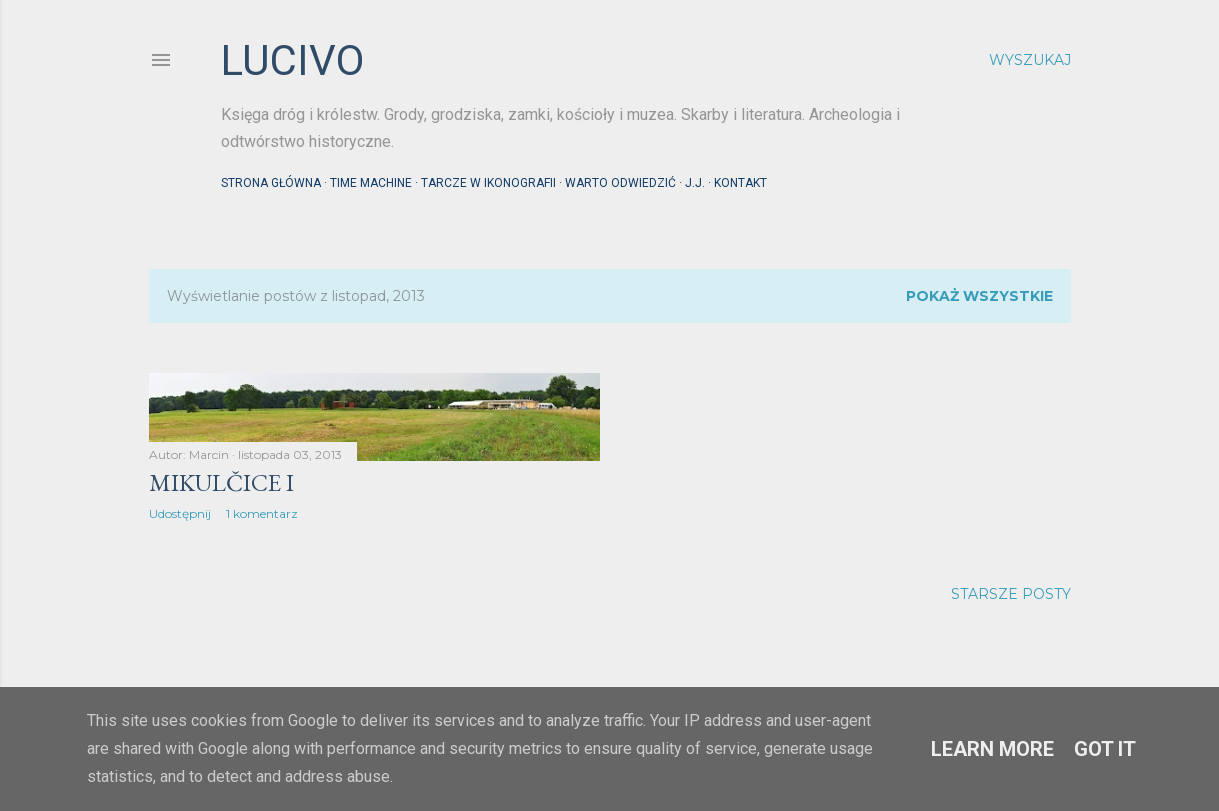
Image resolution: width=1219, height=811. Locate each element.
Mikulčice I (221, 482)
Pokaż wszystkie (979, 296)
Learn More (992, 749)
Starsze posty (1011, 594)
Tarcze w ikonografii (488, 183)
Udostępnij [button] (180, 513)
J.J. (695, 183)
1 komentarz (262, 513)
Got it (1105, 749)
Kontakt (740, 183)
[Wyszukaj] (1030, 60)
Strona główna (271, 183)
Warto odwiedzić (620, 183)
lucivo (292, 60)
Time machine (371, 183)
